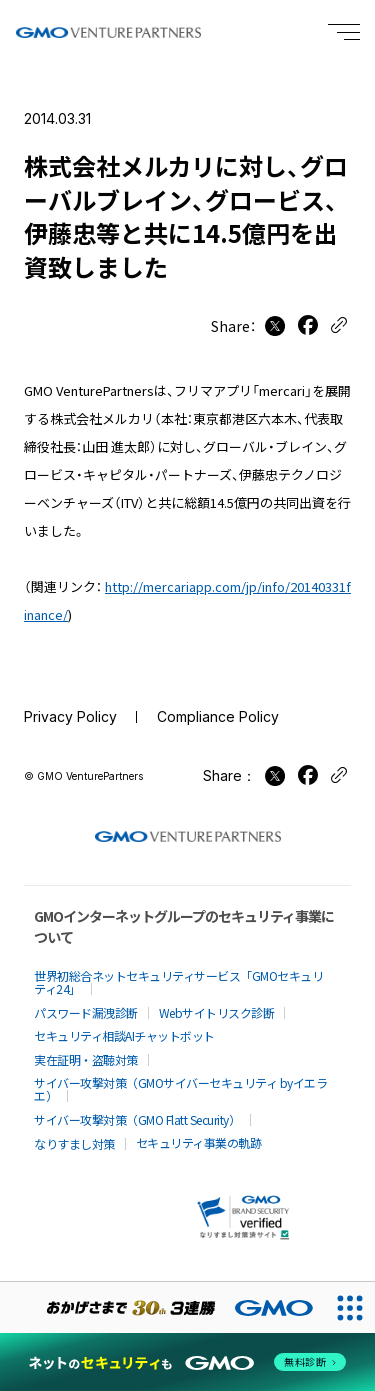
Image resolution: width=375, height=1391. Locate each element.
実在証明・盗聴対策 (86, 1059)
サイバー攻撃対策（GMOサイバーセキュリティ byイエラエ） (180, 1089)
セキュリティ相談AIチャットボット (124, 1035)
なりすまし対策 (74, 1143)
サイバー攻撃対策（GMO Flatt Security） (137, 1119)
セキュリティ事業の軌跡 (199, 1142)
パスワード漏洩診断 (86, 1012)
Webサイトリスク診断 (217, 1012)
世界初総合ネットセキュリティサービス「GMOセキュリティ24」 (178, 982)
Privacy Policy (70, 716)
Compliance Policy (218, 716)
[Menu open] (344, 32)
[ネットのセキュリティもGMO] (187, 1362)
